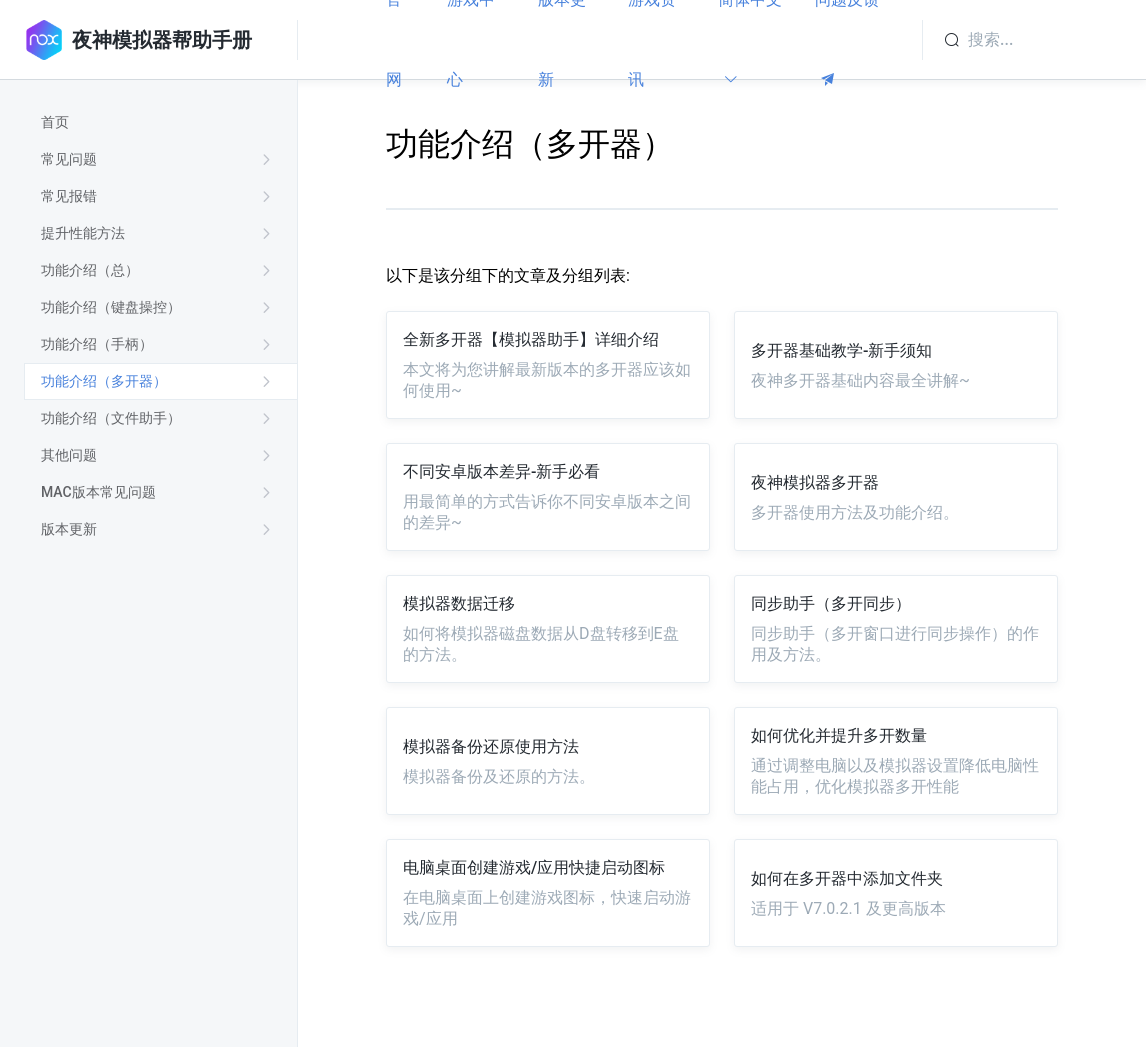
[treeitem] (160, 122)
